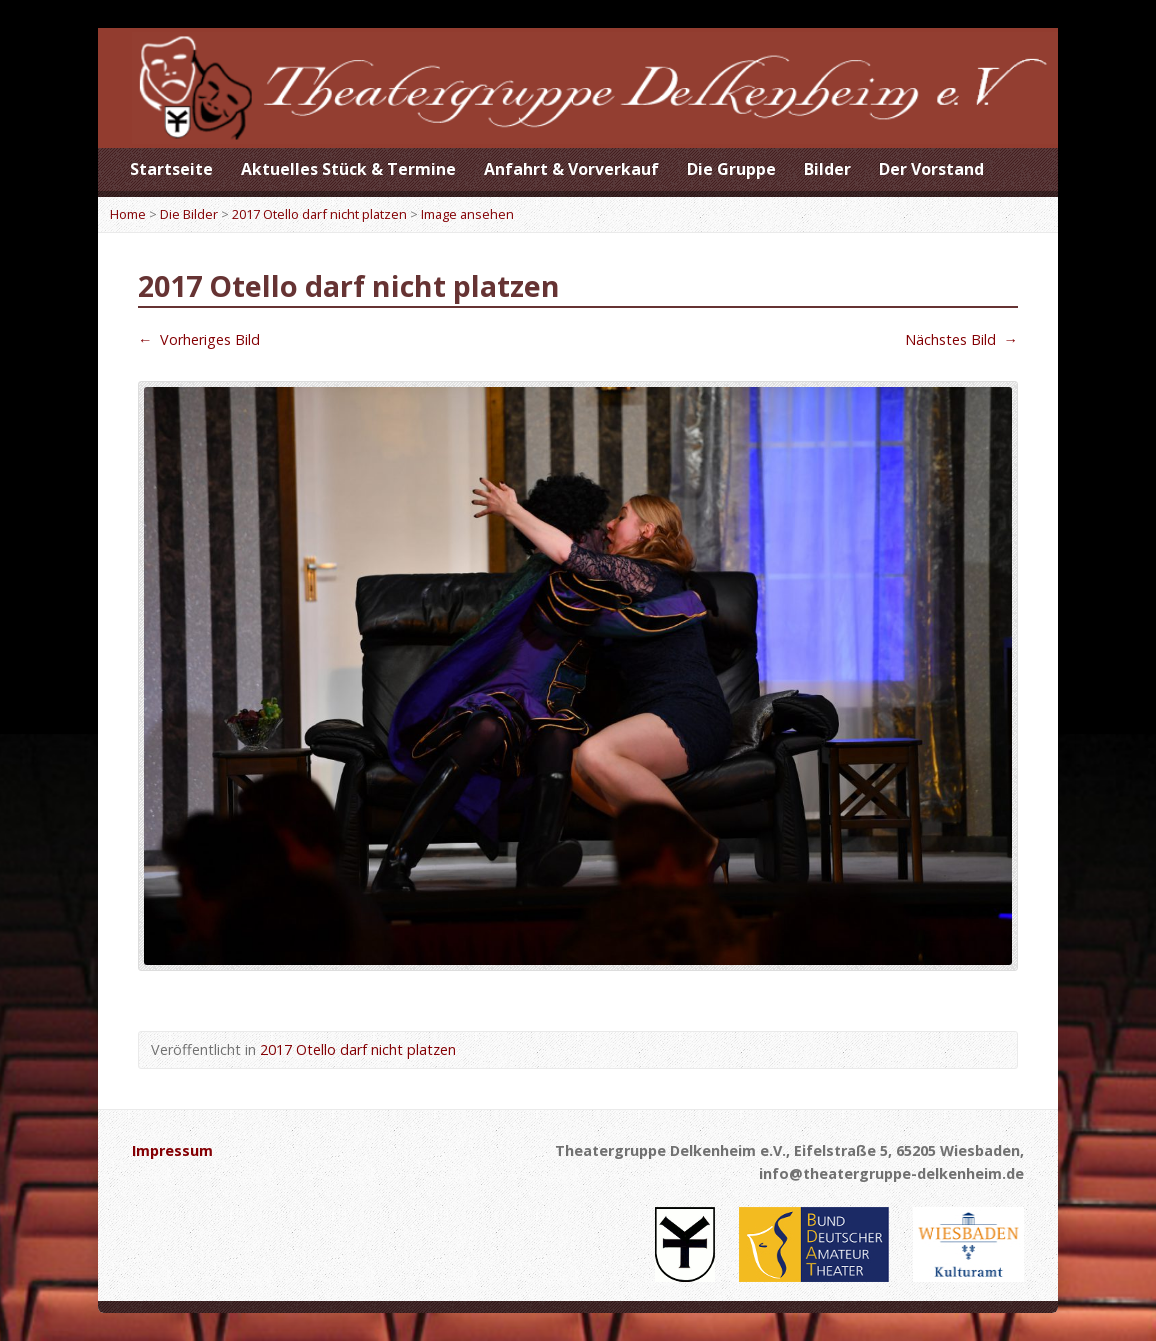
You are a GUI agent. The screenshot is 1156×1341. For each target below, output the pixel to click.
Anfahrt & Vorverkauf (571, 169)
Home (128, 214)
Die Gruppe (731, 169)
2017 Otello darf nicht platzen (319, 214)
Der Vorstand (931, 169)
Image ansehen (467, 214)
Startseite (171, 169)
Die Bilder (189, 214)
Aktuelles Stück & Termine (348, 169)
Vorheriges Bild (199, 339)
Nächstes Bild (961, 339)
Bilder (827, 169)
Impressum (172, 1150)
